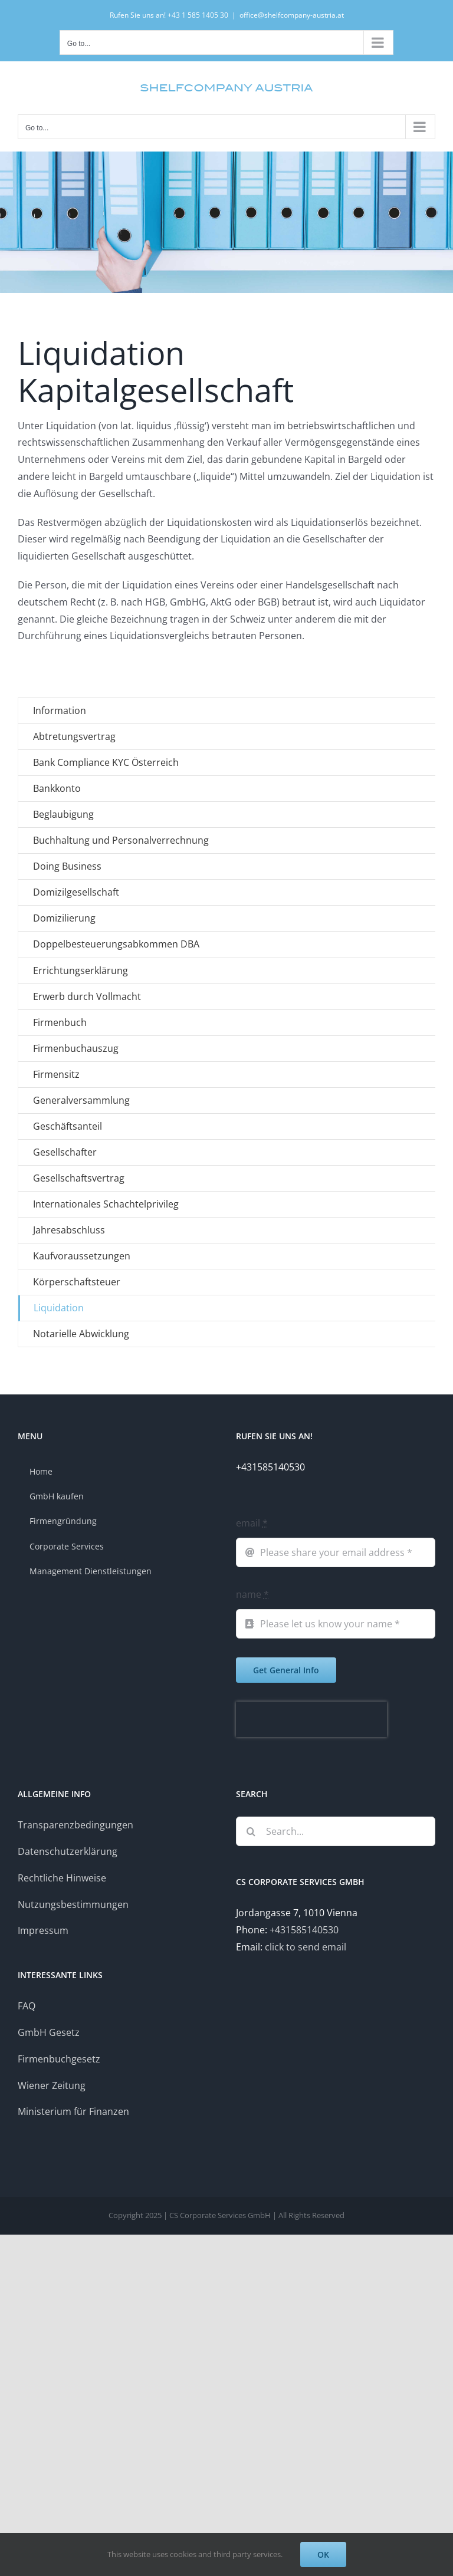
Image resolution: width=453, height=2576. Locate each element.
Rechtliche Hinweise (62, 1877)
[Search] (250, 1831)
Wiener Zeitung (52, 2085)
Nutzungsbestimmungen (73, 1904)
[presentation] (311, 1719)
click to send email (305, 1946)
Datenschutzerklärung (67, 1851)
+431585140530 (304, 1929)
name (252, 1594)
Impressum (43, 1930)
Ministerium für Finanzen (73, 2111)
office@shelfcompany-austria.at (291, 15)
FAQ (26, 2005)
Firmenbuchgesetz (59, 2058)
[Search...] (335, 1831)
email (252, 1522)
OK (323, 2554)
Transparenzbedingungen (75, 1824)
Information (59, 710)
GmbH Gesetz (49, 2032)
